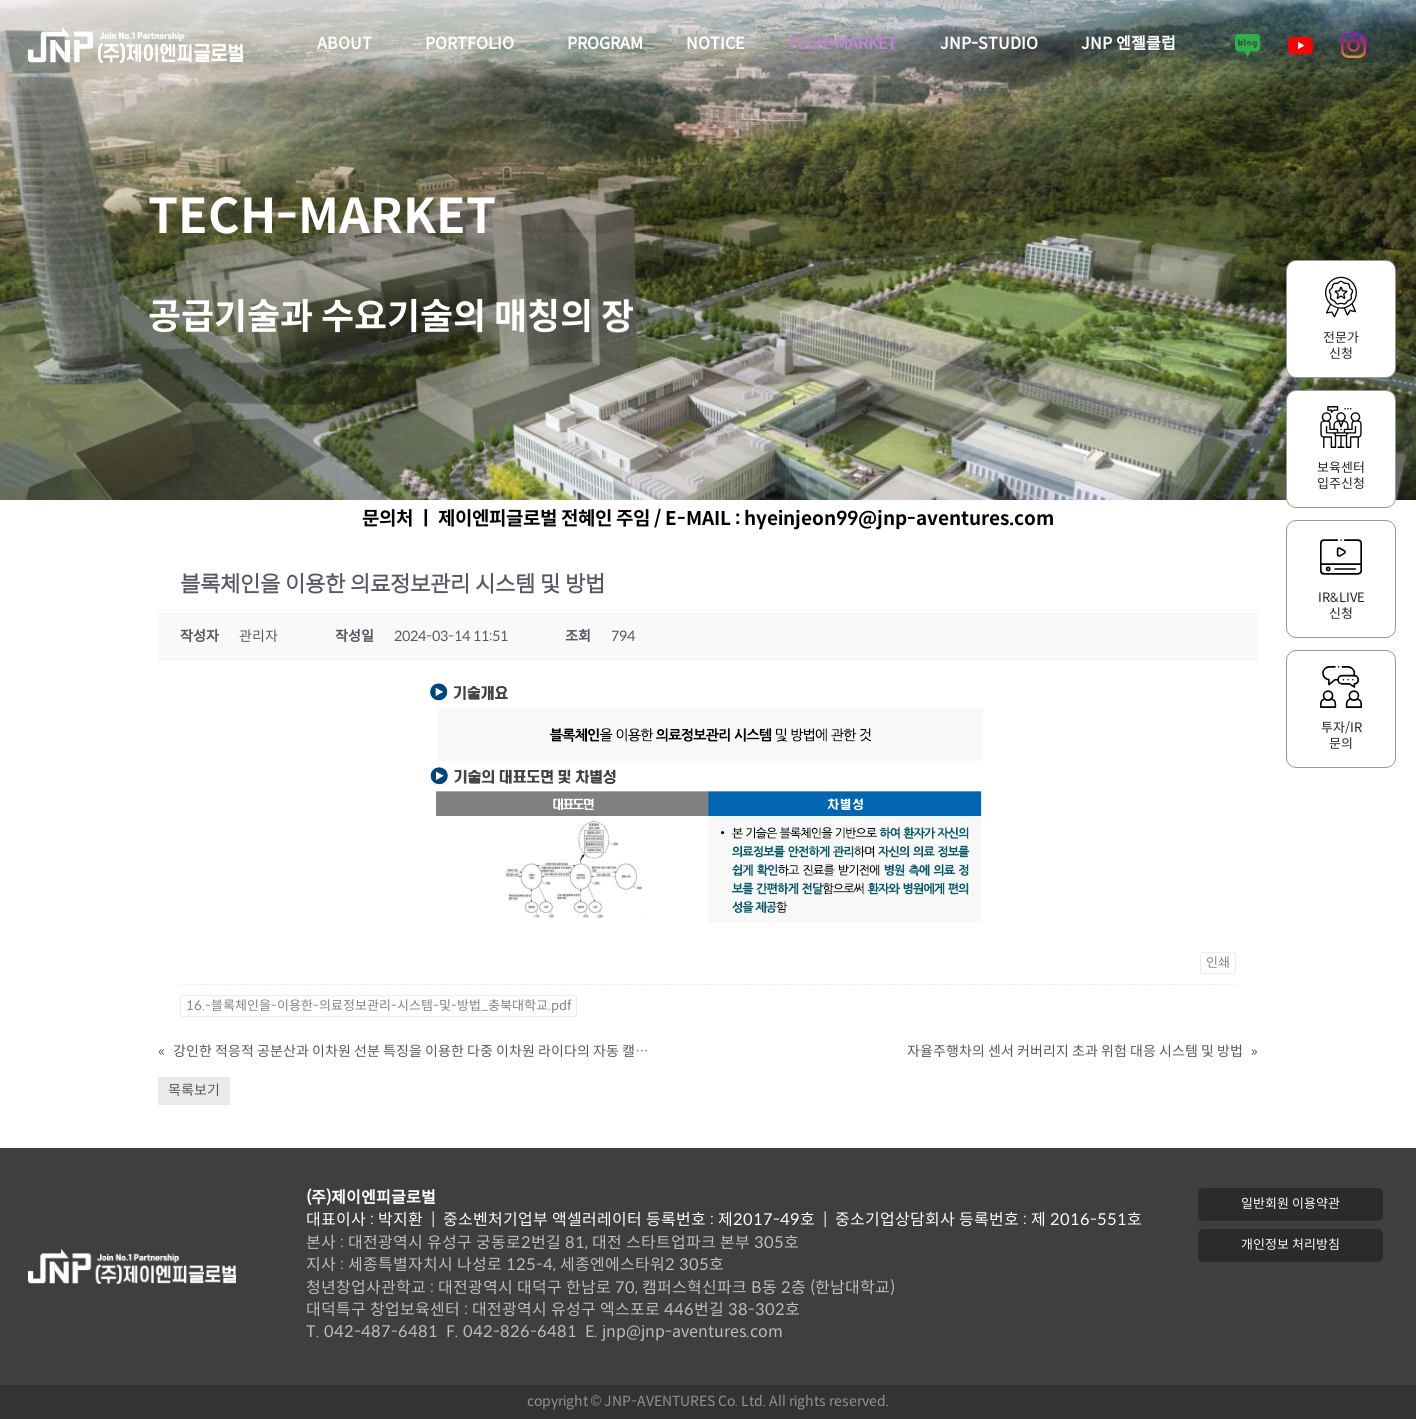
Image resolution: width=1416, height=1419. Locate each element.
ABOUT (349, 45)
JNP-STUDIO (989, 44)
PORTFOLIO (474, 45)
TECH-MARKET (842, 44)
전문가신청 (1341, 346)
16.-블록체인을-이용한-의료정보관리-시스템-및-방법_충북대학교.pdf (378, 1006)
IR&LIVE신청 (1341, 606)
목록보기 (194, 1090)
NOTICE (715, 44)
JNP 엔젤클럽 (1128, 44)
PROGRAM (605, 44)
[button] (1290, 1204)
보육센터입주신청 (1341, 476)
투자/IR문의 (1341, 736)
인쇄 (1218, 963)
